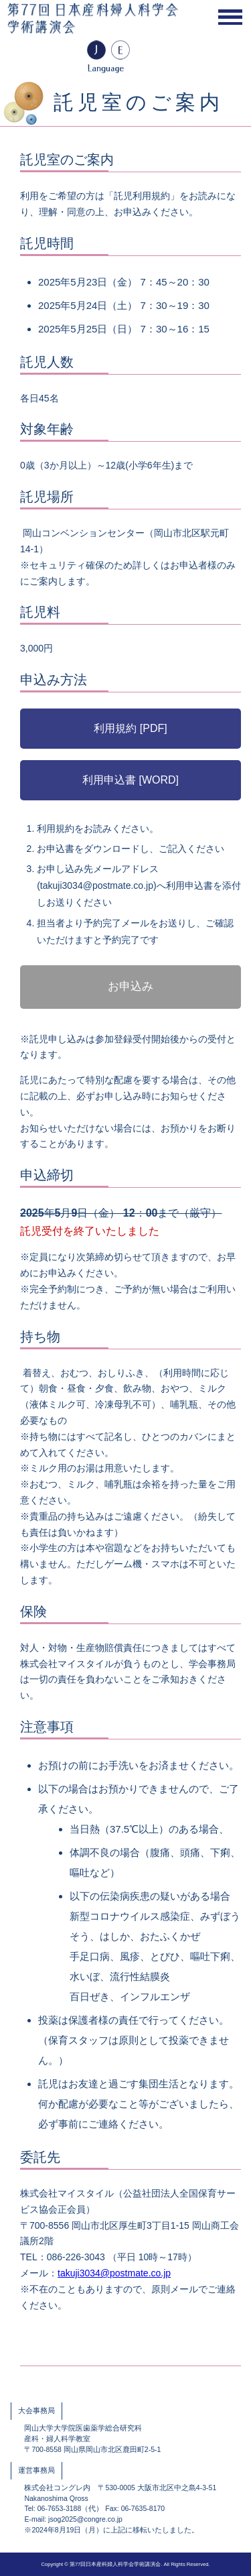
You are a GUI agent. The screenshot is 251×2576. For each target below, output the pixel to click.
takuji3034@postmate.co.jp (114, 2273)
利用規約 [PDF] (130, 728)
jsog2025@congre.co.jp (85, 2519)
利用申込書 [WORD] (130, 780)
